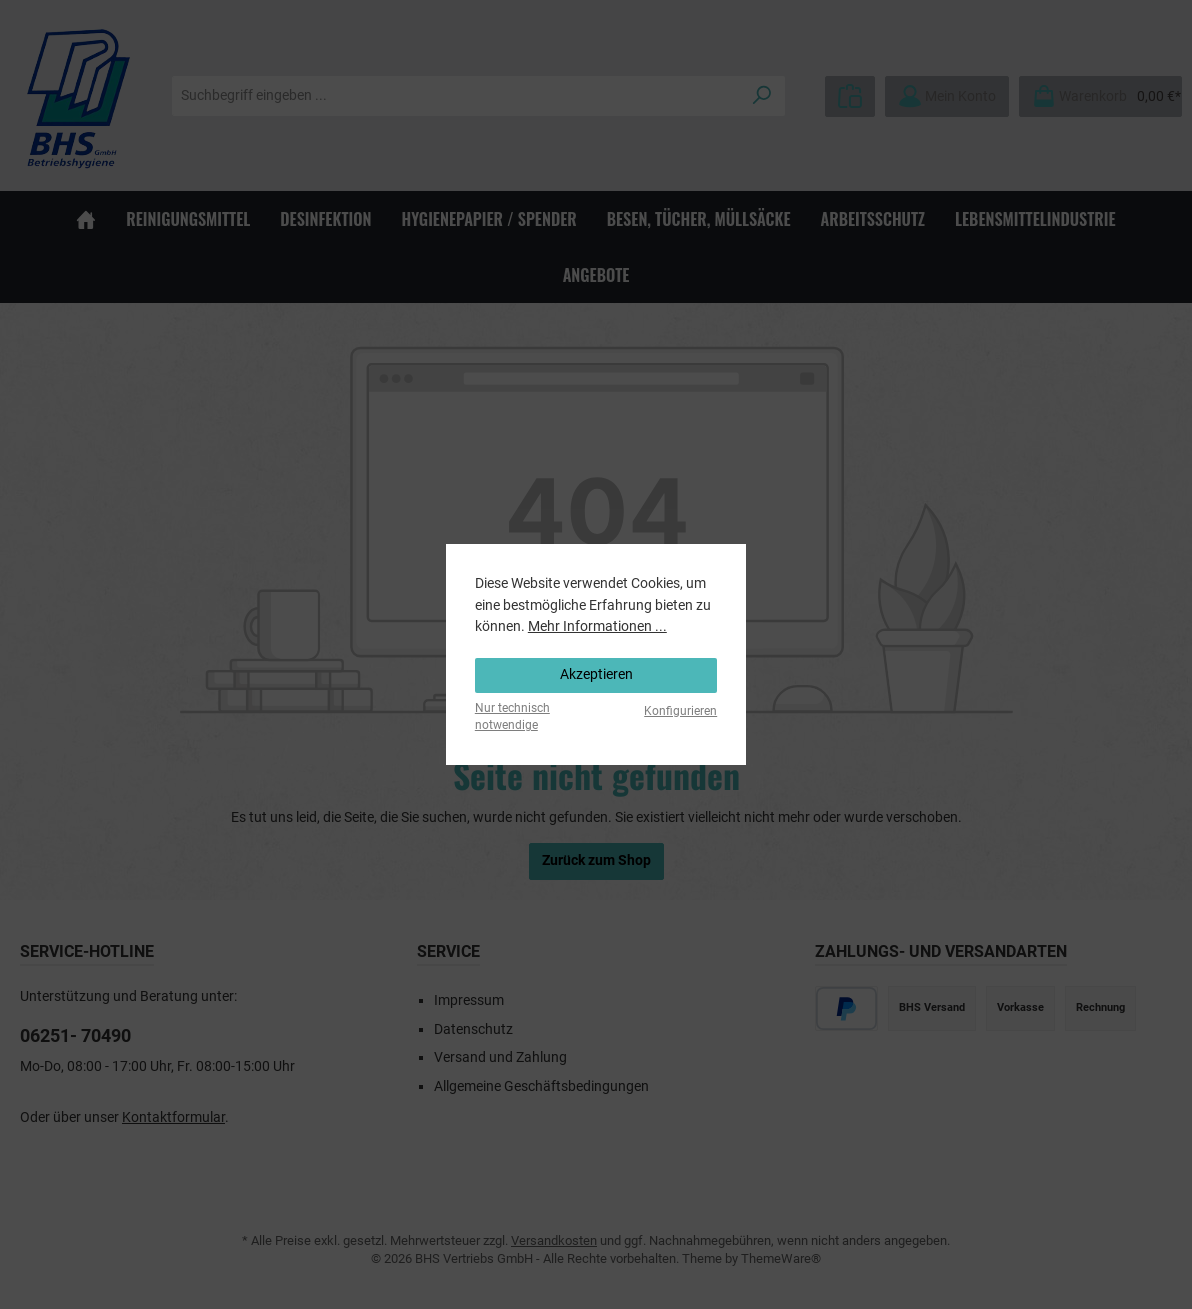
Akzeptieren (596, 674)
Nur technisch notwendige (512, 716)
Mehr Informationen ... (597, 626)
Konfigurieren (680, 711)
